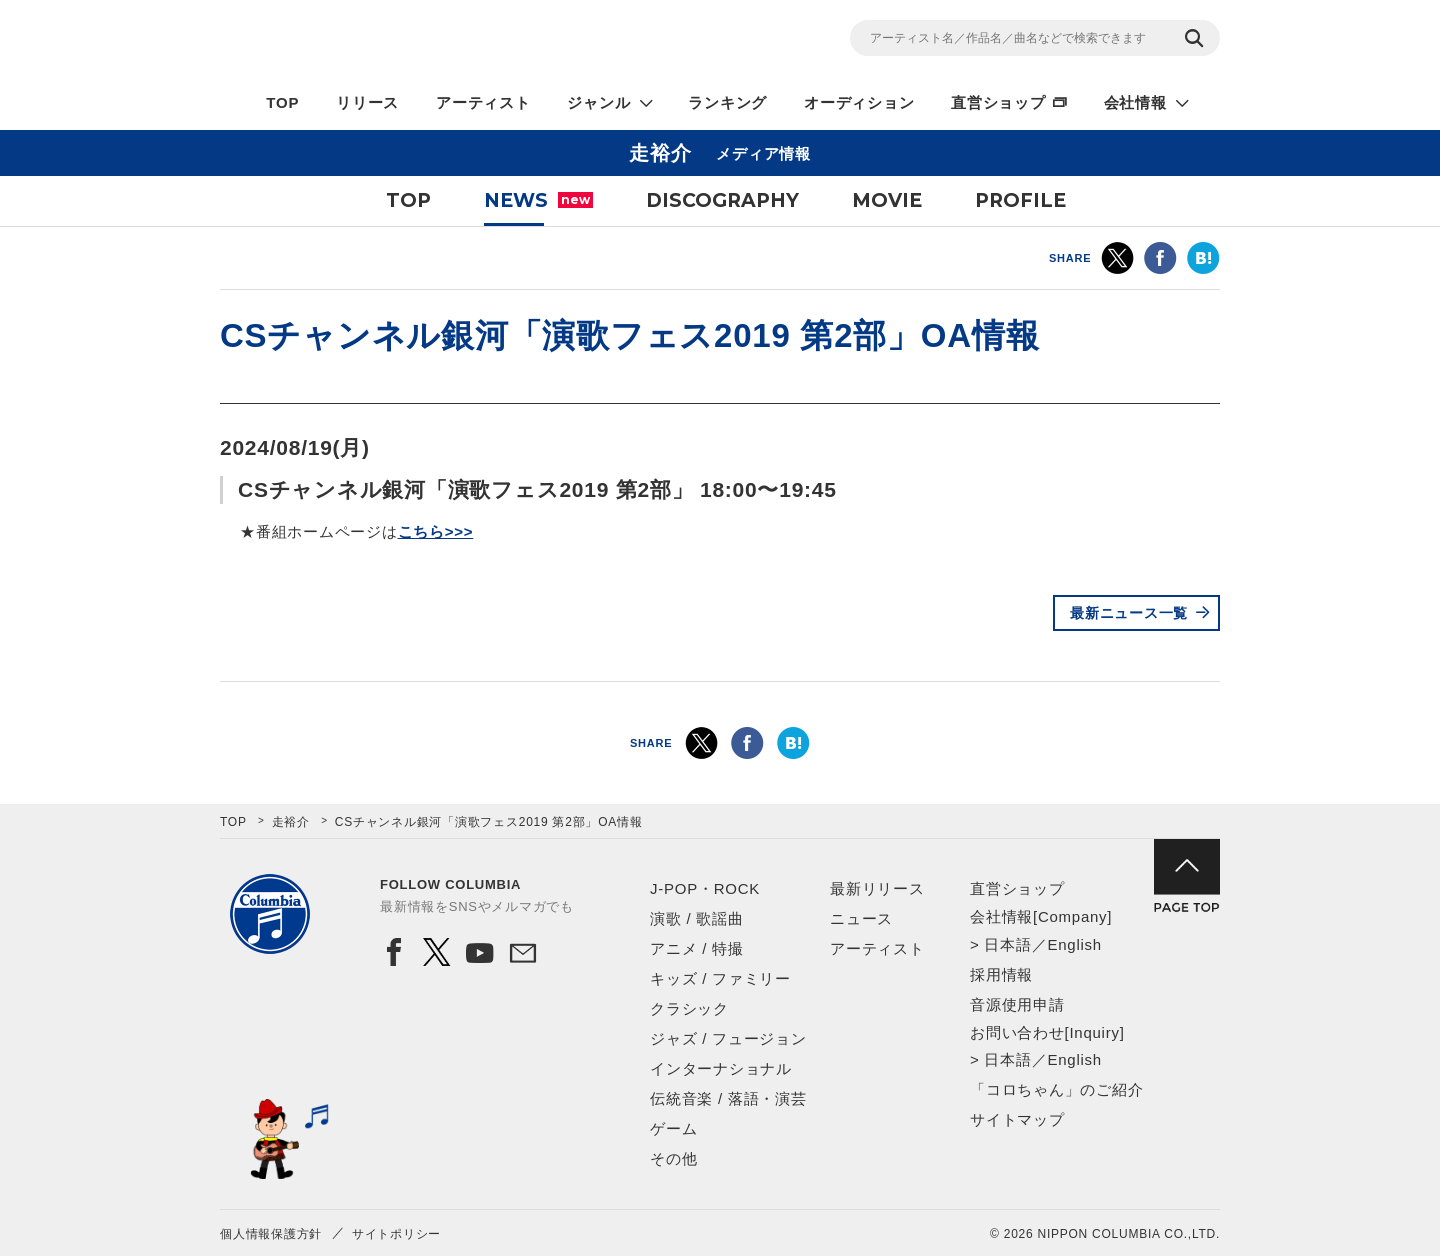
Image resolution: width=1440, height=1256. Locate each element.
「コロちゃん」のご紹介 (1056, 1089)
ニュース (861, 918)
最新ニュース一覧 (1129, 613)
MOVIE (887, 200)
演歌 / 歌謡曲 (697, 918)
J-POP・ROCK (705, 888)
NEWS (538, 200)
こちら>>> (436, 531)
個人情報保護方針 (271, 1234)
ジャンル (598, 102)
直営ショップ (998, 102)
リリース (367, 102)
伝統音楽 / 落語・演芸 (728, 1098)
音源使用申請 (1017, 1004)
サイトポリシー (396, 1234)
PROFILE (1020, 200)
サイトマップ (1017, 1119)
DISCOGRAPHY (722, 200)
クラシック (689, 1008)
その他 (673, 1158)
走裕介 (291, 822)
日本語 (1007, 944)
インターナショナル (721, 1068)
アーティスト (483, 102)
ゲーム (673, 1128)
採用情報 (1001, 974)
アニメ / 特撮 (697, 948)
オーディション (859, 102)
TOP (282, 102)
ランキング (727, 102)
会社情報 (1135, 102)
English (1074, 944)
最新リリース (877, 888)
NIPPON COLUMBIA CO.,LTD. (400, 41)
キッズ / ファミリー (720, 978)
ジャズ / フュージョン (728, 1038)
